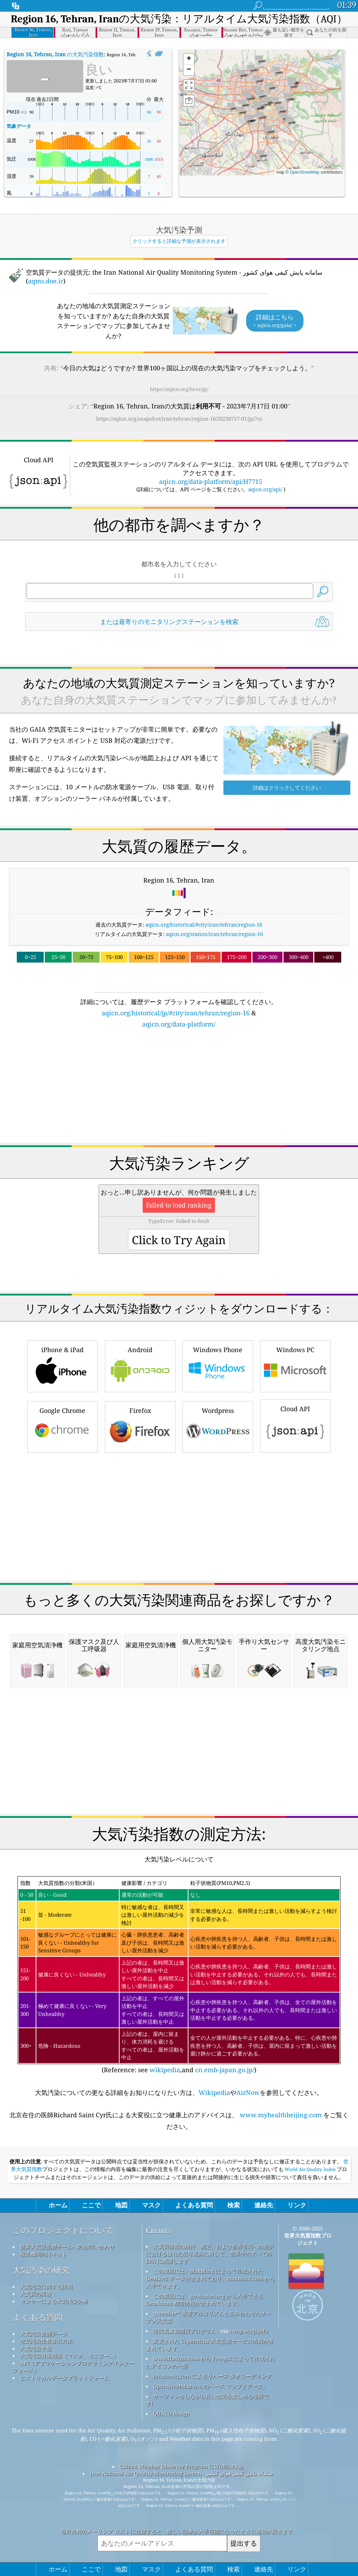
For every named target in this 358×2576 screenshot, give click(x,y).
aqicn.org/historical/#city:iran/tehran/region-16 (203, 924)
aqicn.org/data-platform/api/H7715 (210, 481)
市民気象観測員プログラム (184, 2330)
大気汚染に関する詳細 (46, 2286)
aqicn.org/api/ (265, 489)
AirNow (248, 2092)
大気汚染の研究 (41, 2270)
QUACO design (171, 2413)
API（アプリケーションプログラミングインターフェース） (73, 2366)
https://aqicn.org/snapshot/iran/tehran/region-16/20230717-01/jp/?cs (179, 418)
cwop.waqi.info (248, 2330)
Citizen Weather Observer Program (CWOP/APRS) (181, 2466)
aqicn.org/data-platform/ (178, 1024)
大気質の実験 (35, 2293)
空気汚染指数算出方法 (46, 2340)
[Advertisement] (179, 1090)
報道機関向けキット (43, 2253)
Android (140, 1365)
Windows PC (295, 1365)
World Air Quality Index (310, 2169)
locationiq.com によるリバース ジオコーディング (212, 2375)
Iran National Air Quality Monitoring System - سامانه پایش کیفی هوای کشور (181, 2473)
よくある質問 (37, 2317)
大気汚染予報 (35, 2348)
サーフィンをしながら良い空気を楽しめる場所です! (207, 2400)
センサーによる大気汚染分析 (54, 2301)
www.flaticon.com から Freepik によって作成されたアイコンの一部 (210, 2362)
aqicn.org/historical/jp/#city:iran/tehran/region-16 (176, 1013)
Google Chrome (62, 1426)
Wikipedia (214, 2092)
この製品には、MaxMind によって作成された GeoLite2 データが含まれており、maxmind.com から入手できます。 (210, 2278)
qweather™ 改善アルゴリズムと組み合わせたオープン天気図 (208, 2317)
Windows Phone (217, 1365)
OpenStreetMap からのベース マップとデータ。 (210, 2385)
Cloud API (295, 1425)
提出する (243, 2543)
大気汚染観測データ (43, 2333)
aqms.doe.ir (45, 281)
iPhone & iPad (62, 1365)
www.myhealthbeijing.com (280, 2115)
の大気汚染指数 (55, 54)
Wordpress (217, 1426)
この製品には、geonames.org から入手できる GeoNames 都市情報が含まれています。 (204, 2299)
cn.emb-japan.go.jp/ (224, 2070)
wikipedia (165, 2070)
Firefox (140, 1426)
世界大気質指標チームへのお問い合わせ (67, 2246)
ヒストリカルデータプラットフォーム (64, 2377)
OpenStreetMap (305, 172)
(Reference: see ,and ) (179, 1975)
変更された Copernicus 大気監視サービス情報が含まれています (209, 2344)
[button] (259, 116)
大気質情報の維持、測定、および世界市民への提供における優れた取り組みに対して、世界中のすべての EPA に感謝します (210, 2253)
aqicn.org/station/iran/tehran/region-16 (214, 933)
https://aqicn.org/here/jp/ (179, 389)
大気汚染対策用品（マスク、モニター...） (69, 2355)
